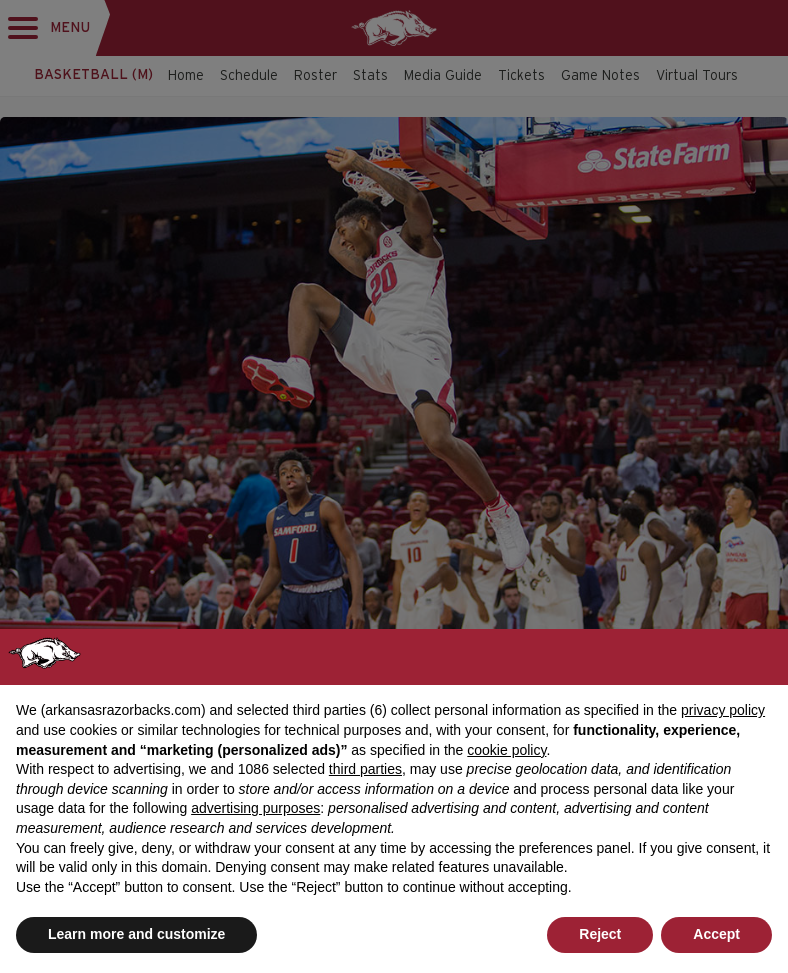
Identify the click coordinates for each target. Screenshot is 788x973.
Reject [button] (600, 934)
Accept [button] (716, 934)
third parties (365, 769)
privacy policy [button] (723, 710)
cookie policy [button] (506, 750)
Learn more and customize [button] (136, 934)
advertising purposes (255, 808)
